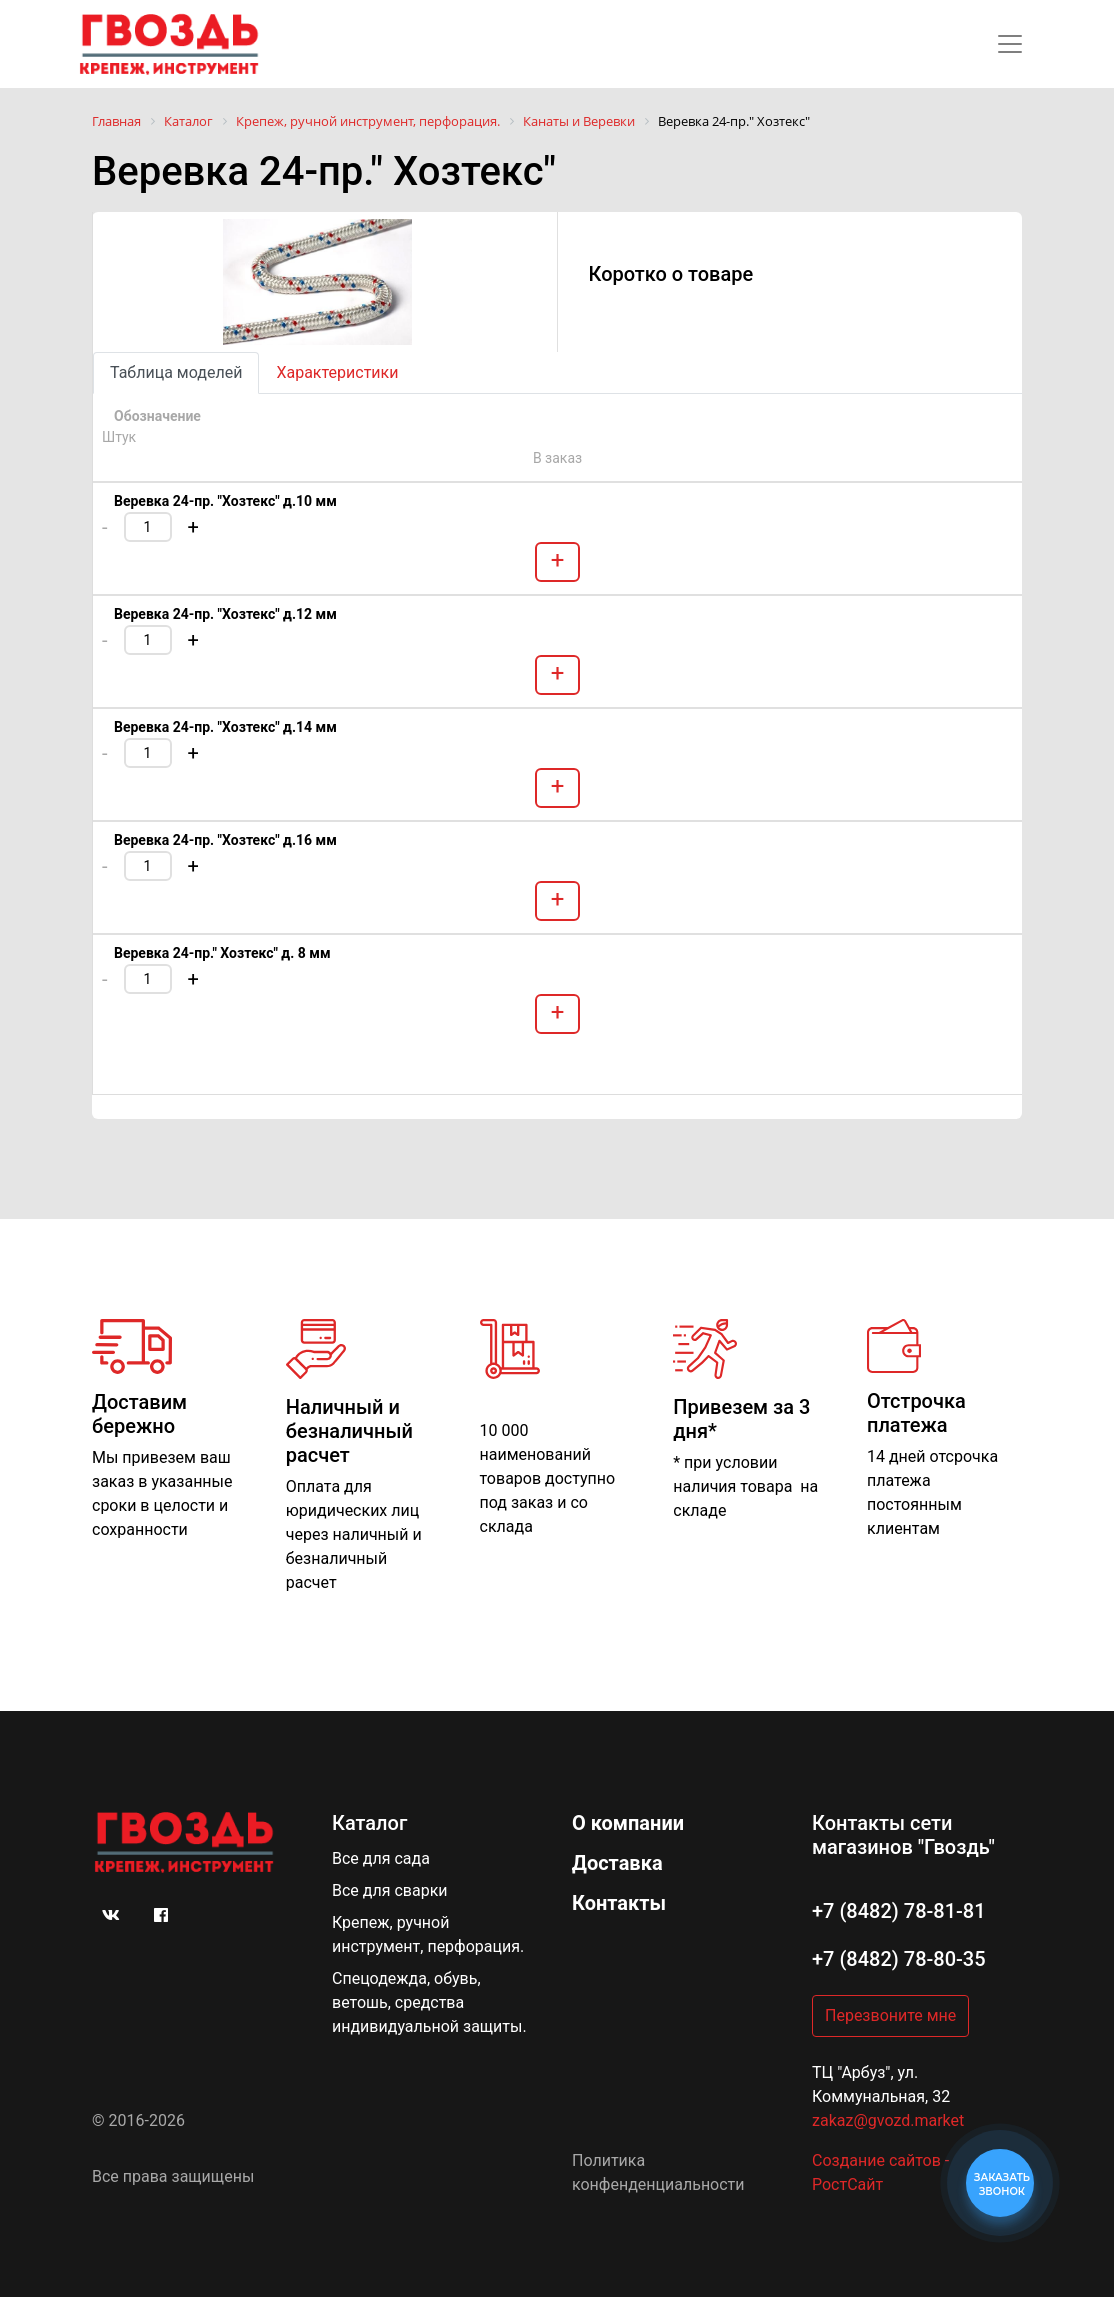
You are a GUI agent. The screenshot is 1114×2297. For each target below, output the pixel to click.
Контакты (619, 1903)
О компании (628, 1823)
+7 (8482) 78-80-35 (899, 1959)
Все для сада (381, 1858)
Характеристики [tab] (337, 372)
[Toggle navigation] (1010, 44)
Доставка (617, 1863)
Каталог (369, 1823)
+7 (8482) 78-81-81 (899, 1911)
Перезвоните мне (890, 2015)
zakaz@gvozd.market (888, 2120)
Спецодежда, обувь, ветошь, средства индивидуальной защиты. (429, 2002)
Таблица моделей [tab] (176, 372)
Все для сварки (390, 1890)
